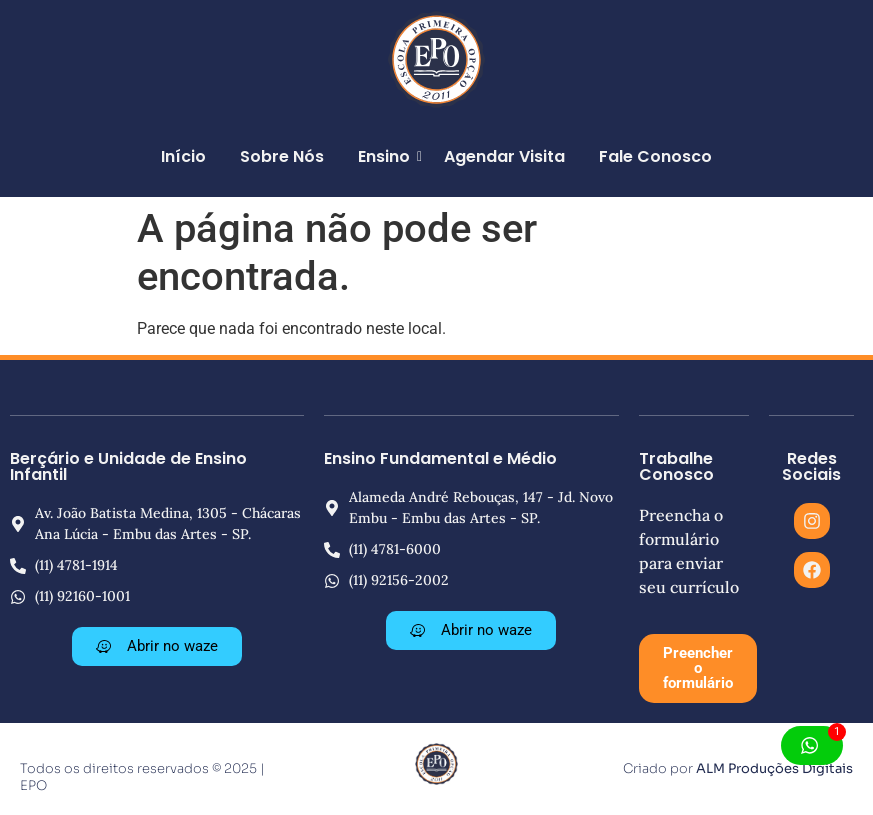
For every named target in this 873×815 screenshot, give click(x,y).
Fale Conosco (655, 156)
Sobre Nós (282, 156)
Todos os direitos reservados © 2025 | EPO (142, 777)
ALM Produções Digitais (774, 768)
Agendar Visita (504, 156)
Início (183, 156)
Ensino (387, 156)
